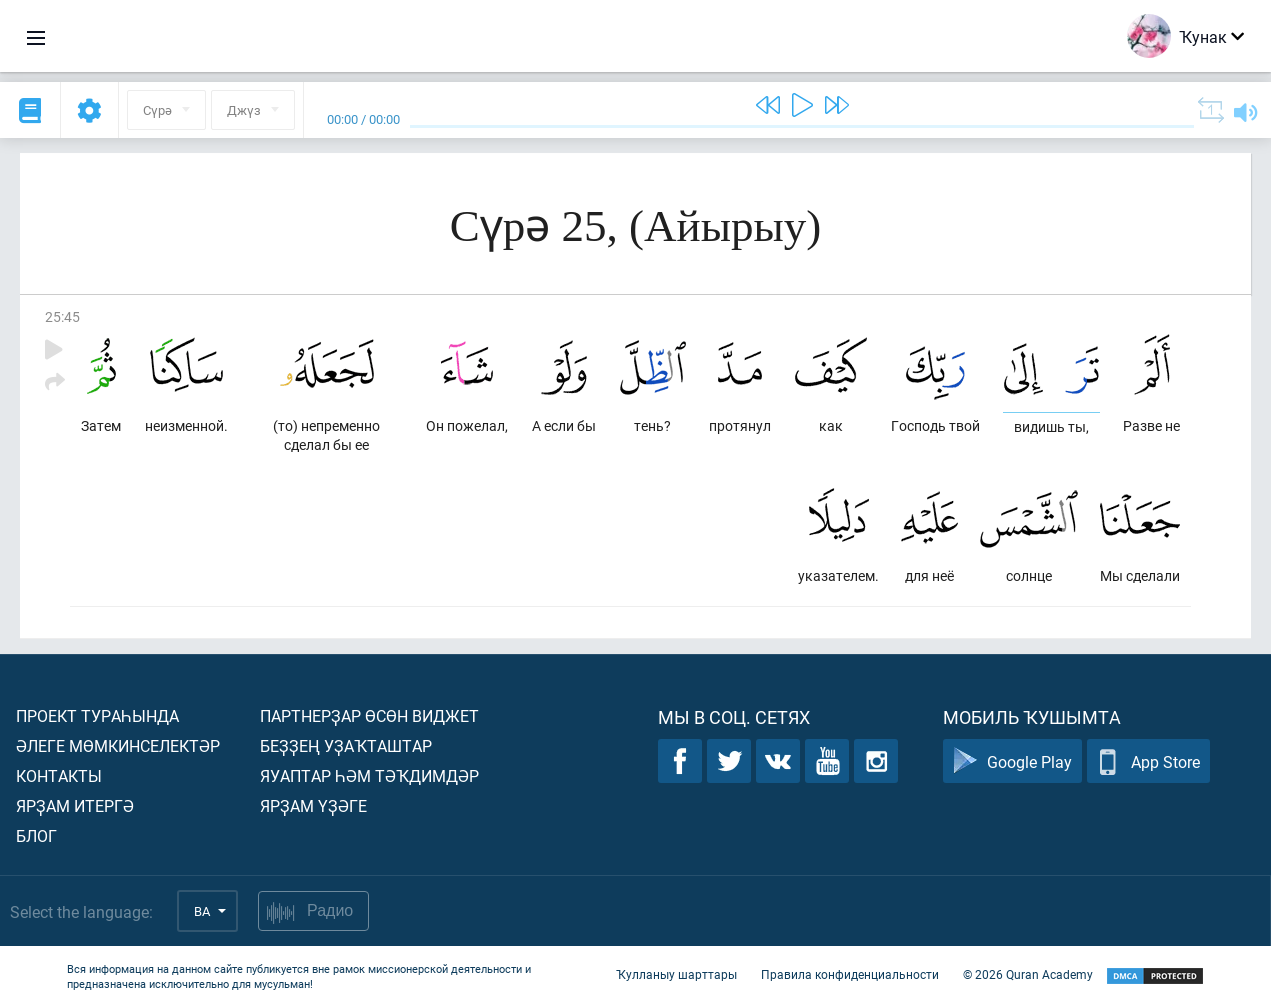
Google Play (1012, 761)
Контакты (59, 775)
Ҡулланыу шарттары (676, 974)
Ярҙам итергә (75, 805)
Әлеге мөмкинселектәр (118, 745)
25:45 (62, 316)
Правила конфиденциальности (850, 974)
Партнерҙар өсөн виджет (369, 715)
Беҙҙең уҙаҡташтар (346, 745)
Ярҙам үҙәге (313, 805)
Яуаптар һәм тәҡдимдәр (369, 775)
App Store (1148, 761)
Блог (36, 835)
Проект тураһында (97, 715)
